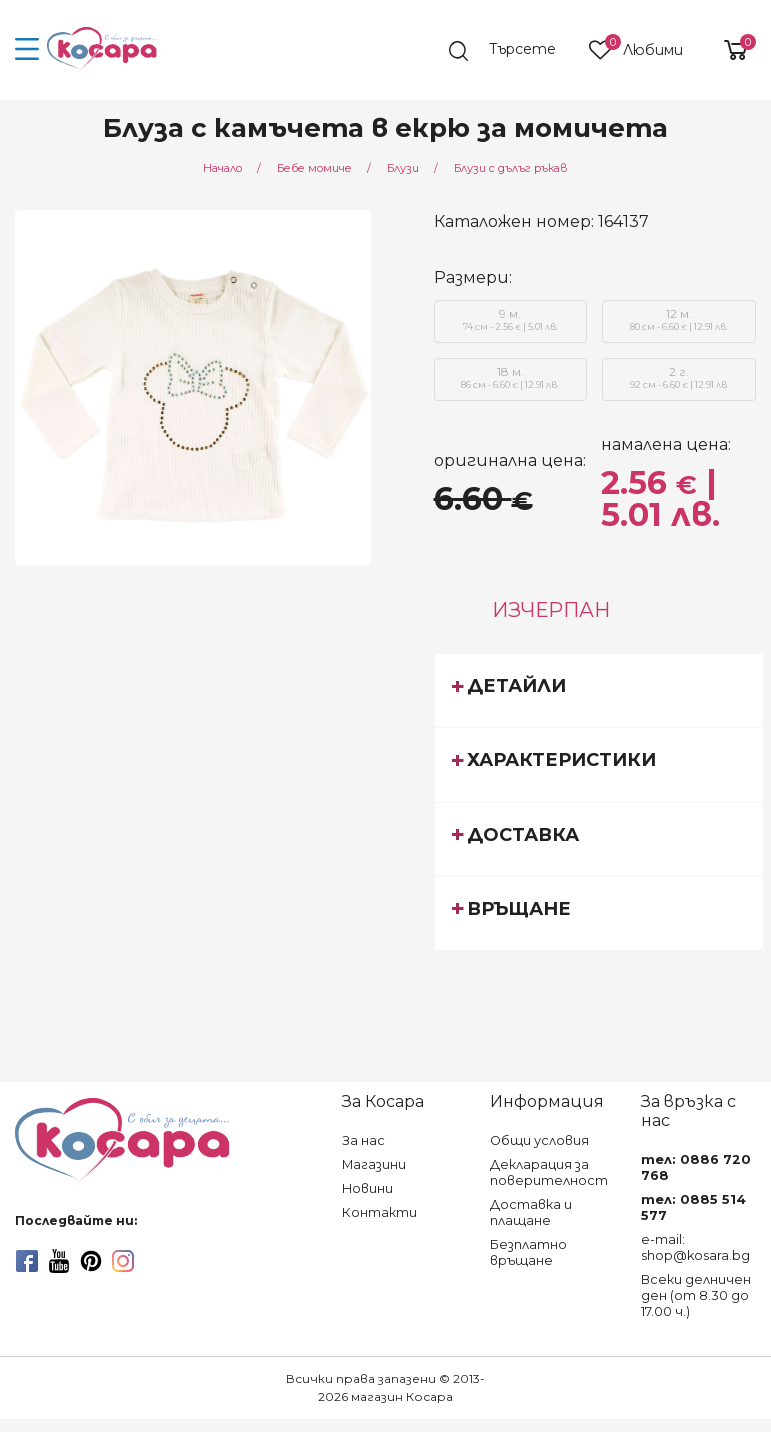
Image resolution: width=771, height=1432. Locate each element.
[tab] (599, 690)
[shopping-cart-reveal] (728, 50)
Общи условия (539, 1140)
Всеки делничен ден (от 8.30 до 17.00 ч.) (696, 1295)
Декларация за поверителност (549, 1172)
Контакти (379, 1212)
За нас (363, 1140)
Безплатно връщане (528, 1252)
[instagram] (123, 1261)
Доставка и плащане (531, 1212)
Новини (367, 1188)
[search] (512, 51)
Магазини (374, 1164)
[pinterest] (91, 1261)
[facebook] (27, 1261)
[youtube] (59, 1261)
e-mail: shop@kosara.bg (695, 1247)
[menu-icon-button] (27, 50)
